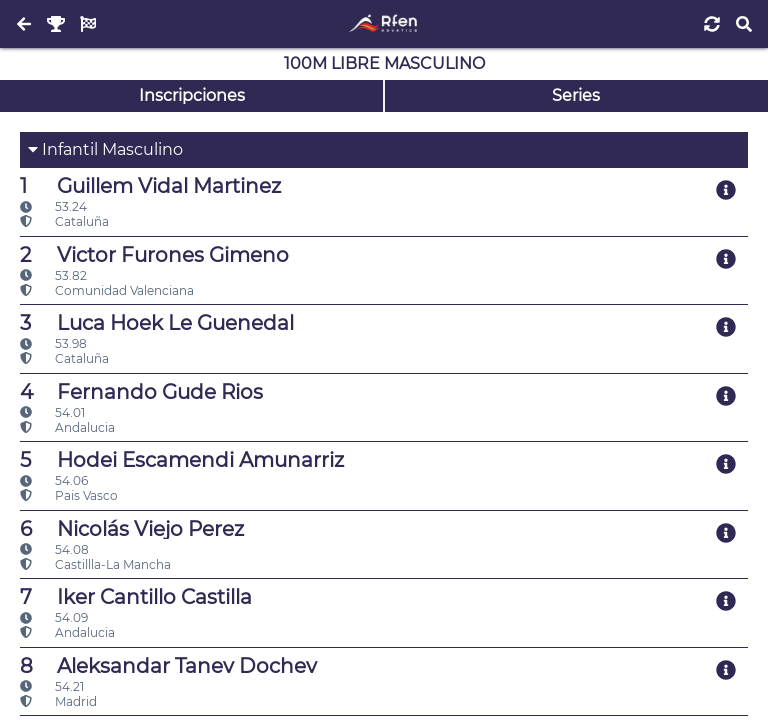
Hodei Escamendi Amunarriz (182, 460)
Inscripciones (192, 95)
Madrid (58, 701)
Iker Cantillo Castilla (136, 597)
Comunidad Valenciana (107, 290)
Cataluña (64, 221)
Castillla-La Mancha (95, 564)
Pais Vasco (69, 495)
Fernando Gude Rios (141, 392)
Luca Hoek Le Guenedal (157, 323)
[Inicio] (383, 24)
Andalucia (67, 427)
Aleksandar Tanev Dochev (168, 666)
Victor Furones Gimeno (154, 255)
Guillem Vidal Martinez (150, 186)
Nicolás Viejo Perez (132, 529)
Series (576, 95)
